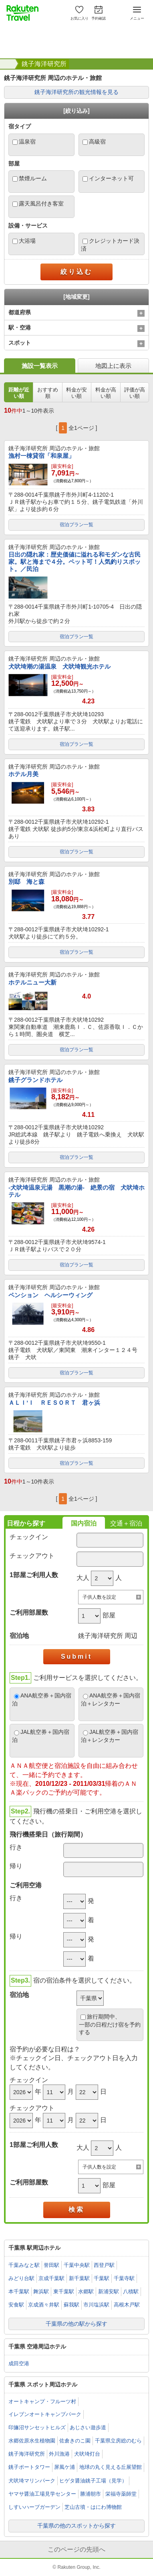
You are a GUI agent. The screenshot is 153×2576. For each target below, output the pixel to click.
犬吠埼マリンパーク (31, 2481)
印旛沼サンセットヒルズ (37, 2427)
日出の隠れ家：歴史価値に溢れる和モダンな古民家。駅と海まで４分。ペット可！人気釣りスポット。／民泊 (74, 561)
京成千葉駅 (51, 2278)
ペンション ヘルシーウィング (50, 1295)
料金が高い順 (105, 393)
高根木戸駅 (127, 2305)
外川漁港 (59, 2454)
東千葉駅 (63, 2291)
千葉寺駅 (124, 2278)
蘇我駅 (71, 2305)
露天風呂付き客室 (41, 203)
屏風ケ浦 (64, 2467)
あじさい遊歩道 (88, 2427)
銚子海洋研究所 (44, 63)
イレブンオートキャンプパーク (44, 2414)
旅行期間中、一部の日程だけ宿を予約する (110, 2024)
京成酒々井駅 (43, 2305)
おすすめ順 (47, 393)
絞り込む (76, 271)
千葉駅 (101, 2278)
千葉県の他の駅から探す (76, 2323)
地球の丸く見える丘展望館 (110, 2467)
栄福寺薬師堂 (121, 2494)
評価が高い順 (134, 393)
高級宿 (97, 141)
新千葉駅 (79, 2278)
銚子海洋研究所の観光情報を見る (76, 92)
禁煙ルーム (33, 178)
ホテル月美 (23, 774)
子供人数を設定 (99, 1597)
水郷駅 (86, 2291)
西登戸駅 (104, 2265)
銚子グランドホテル (35, 1079)
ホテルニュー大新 (32, 982)
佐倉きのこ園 (75, 2441)
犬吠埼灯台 (87, 2454)
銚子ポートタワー (29, 2467)
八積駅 (131, 2291)
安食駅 (16, 2305)
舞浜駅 (41, 2291)
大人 (82, 1577)
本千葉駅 (18, 2291)
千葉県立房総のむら (118, 2441)
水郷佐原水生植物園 (31, 2441)
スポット (19, 342)
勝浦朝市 (90, 2494)
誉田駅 (51, 2265)
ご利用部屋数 (29, 1612)
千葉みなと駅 (24, 2265)
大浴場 (27, 241)
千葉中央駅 (77, 2265)
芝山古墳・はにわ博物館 (93, 2507)
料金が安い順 (76, 393)
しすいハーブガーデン (34, 2507)
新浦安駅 (108, 2291)
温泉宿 (27, 141)
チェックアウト (32, 1555)
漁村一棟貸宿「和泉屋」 (41, 455)
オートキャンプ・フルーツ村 (42, 2401)
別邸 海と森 (26, 881)
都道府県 (19, 312)
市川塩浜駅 (96, 2305)
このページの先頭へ (76, 2549)
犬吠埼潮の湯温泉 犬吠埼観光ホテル (59, 666)
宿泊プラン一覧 (76, 524)
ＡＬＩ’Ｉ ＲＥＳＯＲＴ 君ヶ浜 (54, 1402)
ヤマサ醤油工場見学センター (42, 2494)
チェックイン (29, 1537)
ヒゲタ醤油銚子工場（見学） (93, 2481)
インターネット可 (111, 178)
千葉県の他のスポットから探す (76, 2525)
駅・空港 (19, 327)
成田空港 (18, 2363)
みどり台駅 (21, 2278)
